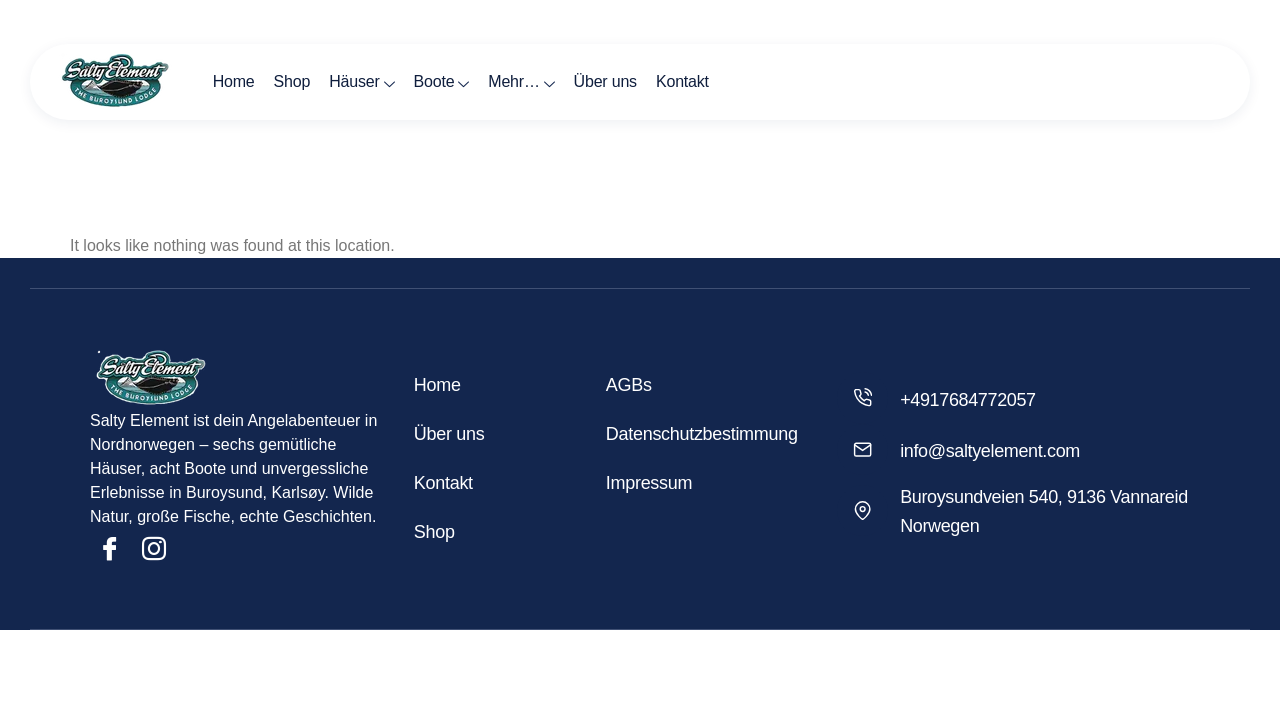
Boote (430, 81)
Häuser (352, 81)
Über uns (587, 81)
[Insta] (154, 549)
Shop (286, 81)
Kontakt (661, 81)
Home (231, 81)
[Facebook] (110, 549)
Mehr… (506, 81)
